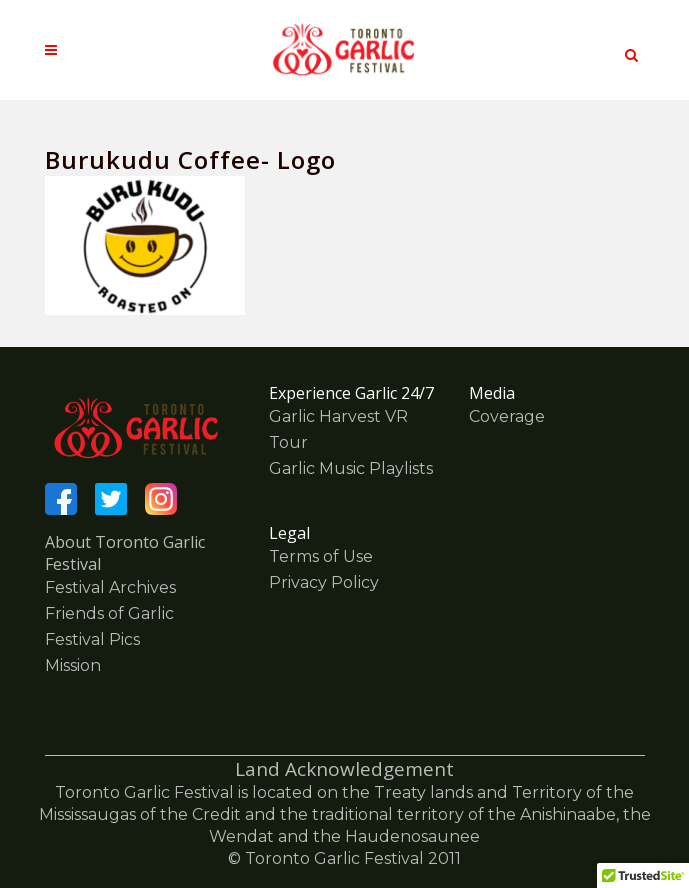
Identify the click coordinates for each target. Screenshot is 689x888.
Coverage (507, 416)
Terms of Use (321, 556)
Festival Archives (110, 587)
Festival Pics (92, 639)
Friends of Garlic (109, 613)
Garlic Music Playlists (351, 468)
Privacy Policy (324, 582)
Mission (73, 665)
